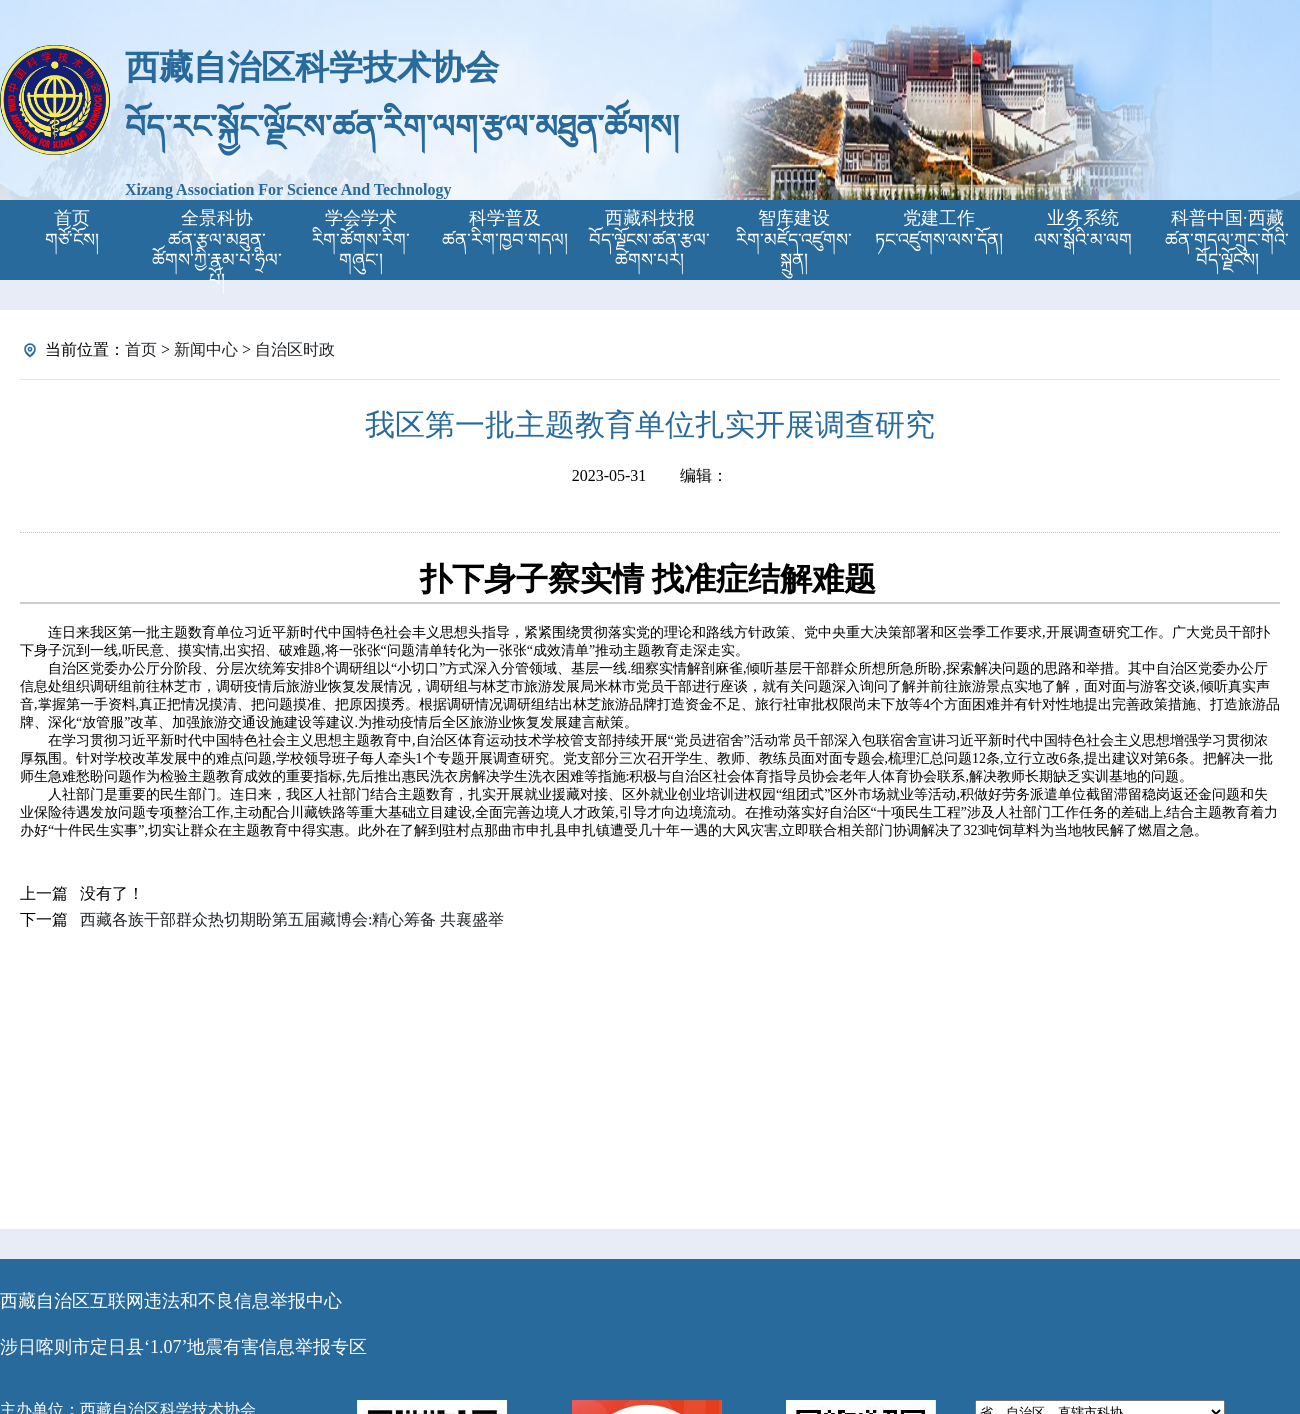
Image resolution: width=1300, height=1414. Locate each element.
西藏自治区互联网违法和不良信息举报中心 (171, 1301)
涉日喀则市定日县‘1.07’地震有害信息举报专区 (184, 1347)
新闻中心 (206, 349)
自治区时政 (295, 349)
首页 (141, 349)
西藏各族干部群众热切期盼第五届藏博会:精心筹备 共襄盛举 (292, 919)
